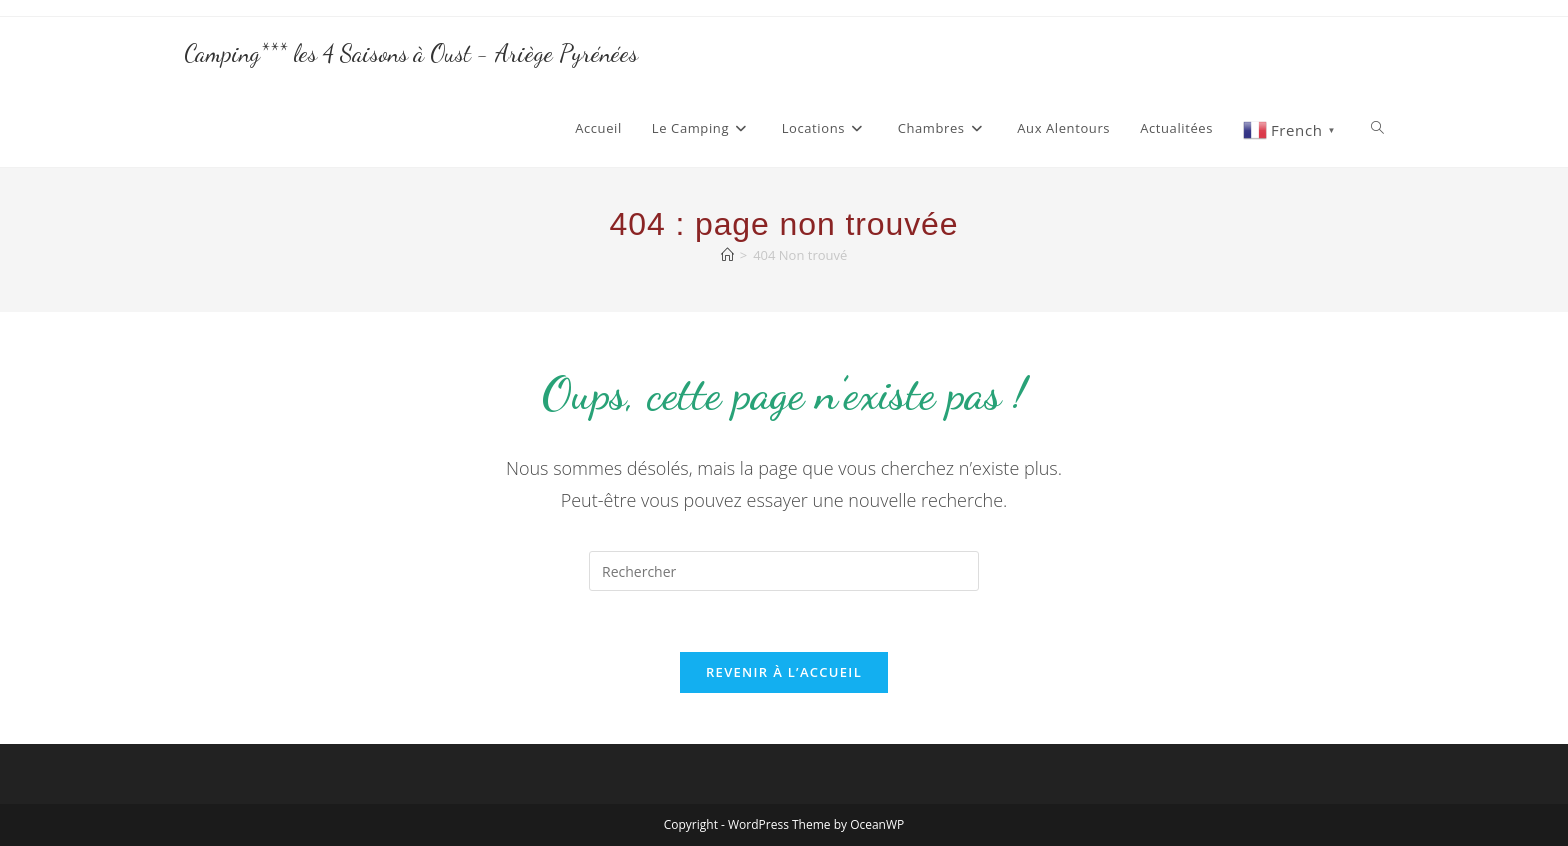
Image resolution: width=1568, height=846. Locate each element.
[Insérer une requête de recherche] (784, 571)
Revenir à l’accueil (784, 672)
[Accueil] (727, 255)
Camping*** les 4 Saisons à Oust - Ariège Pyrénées (411, 53)
